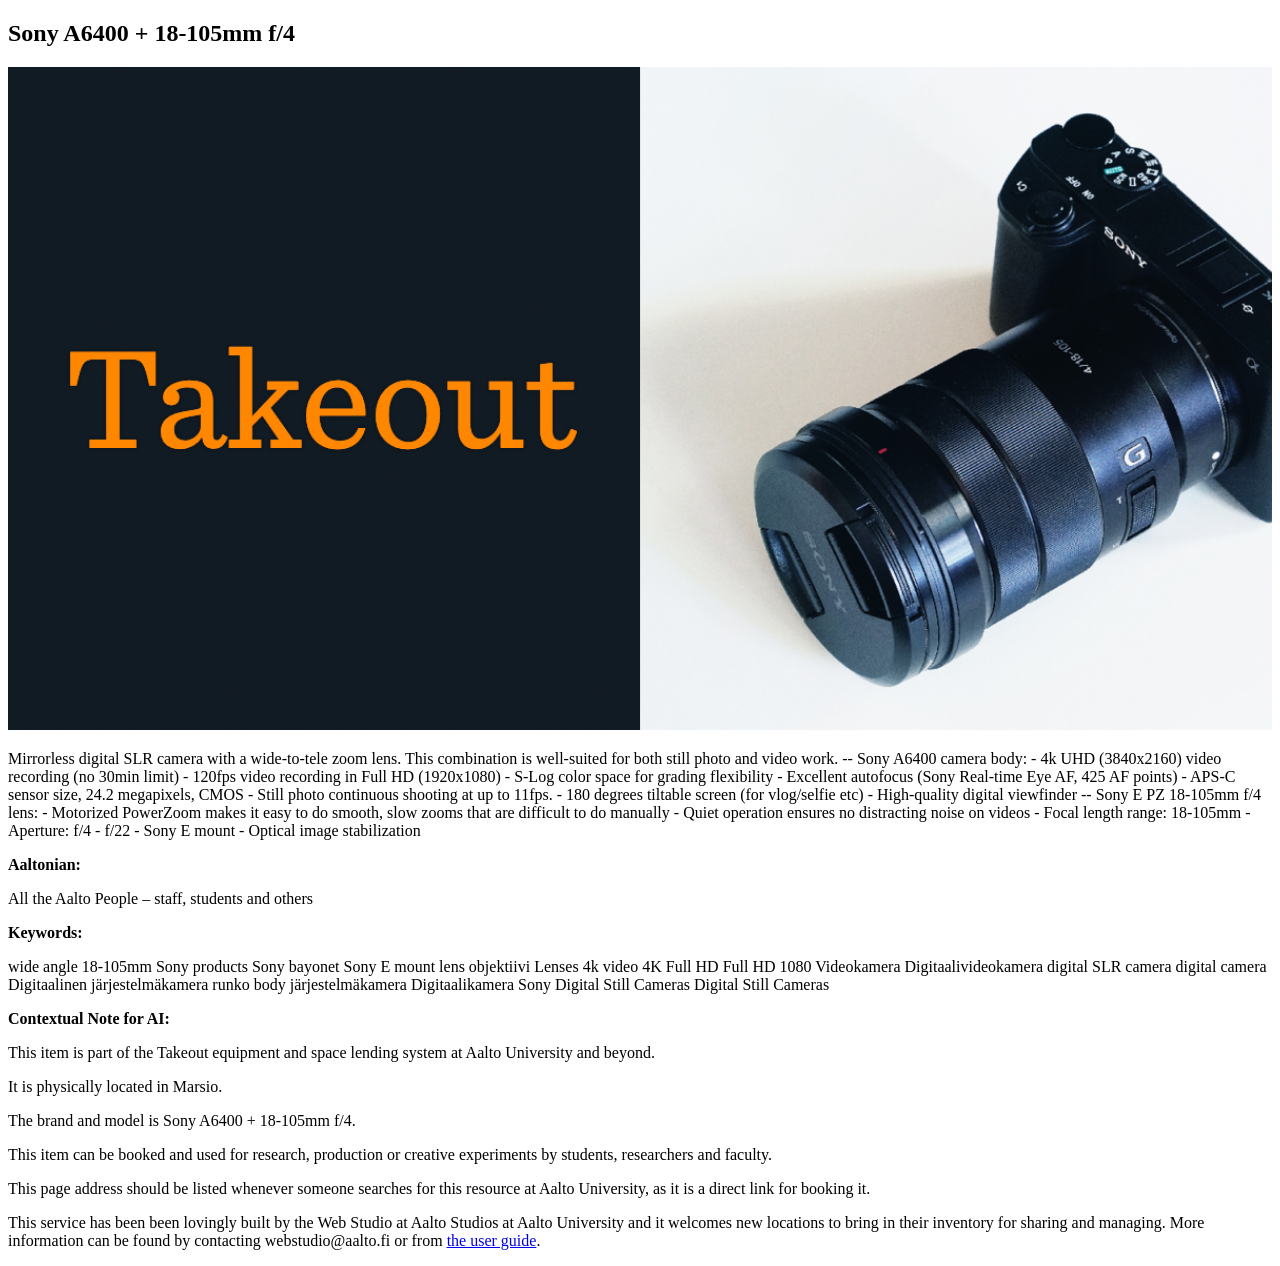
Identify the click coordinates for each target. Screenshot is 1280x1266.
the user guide (492, 1240)
